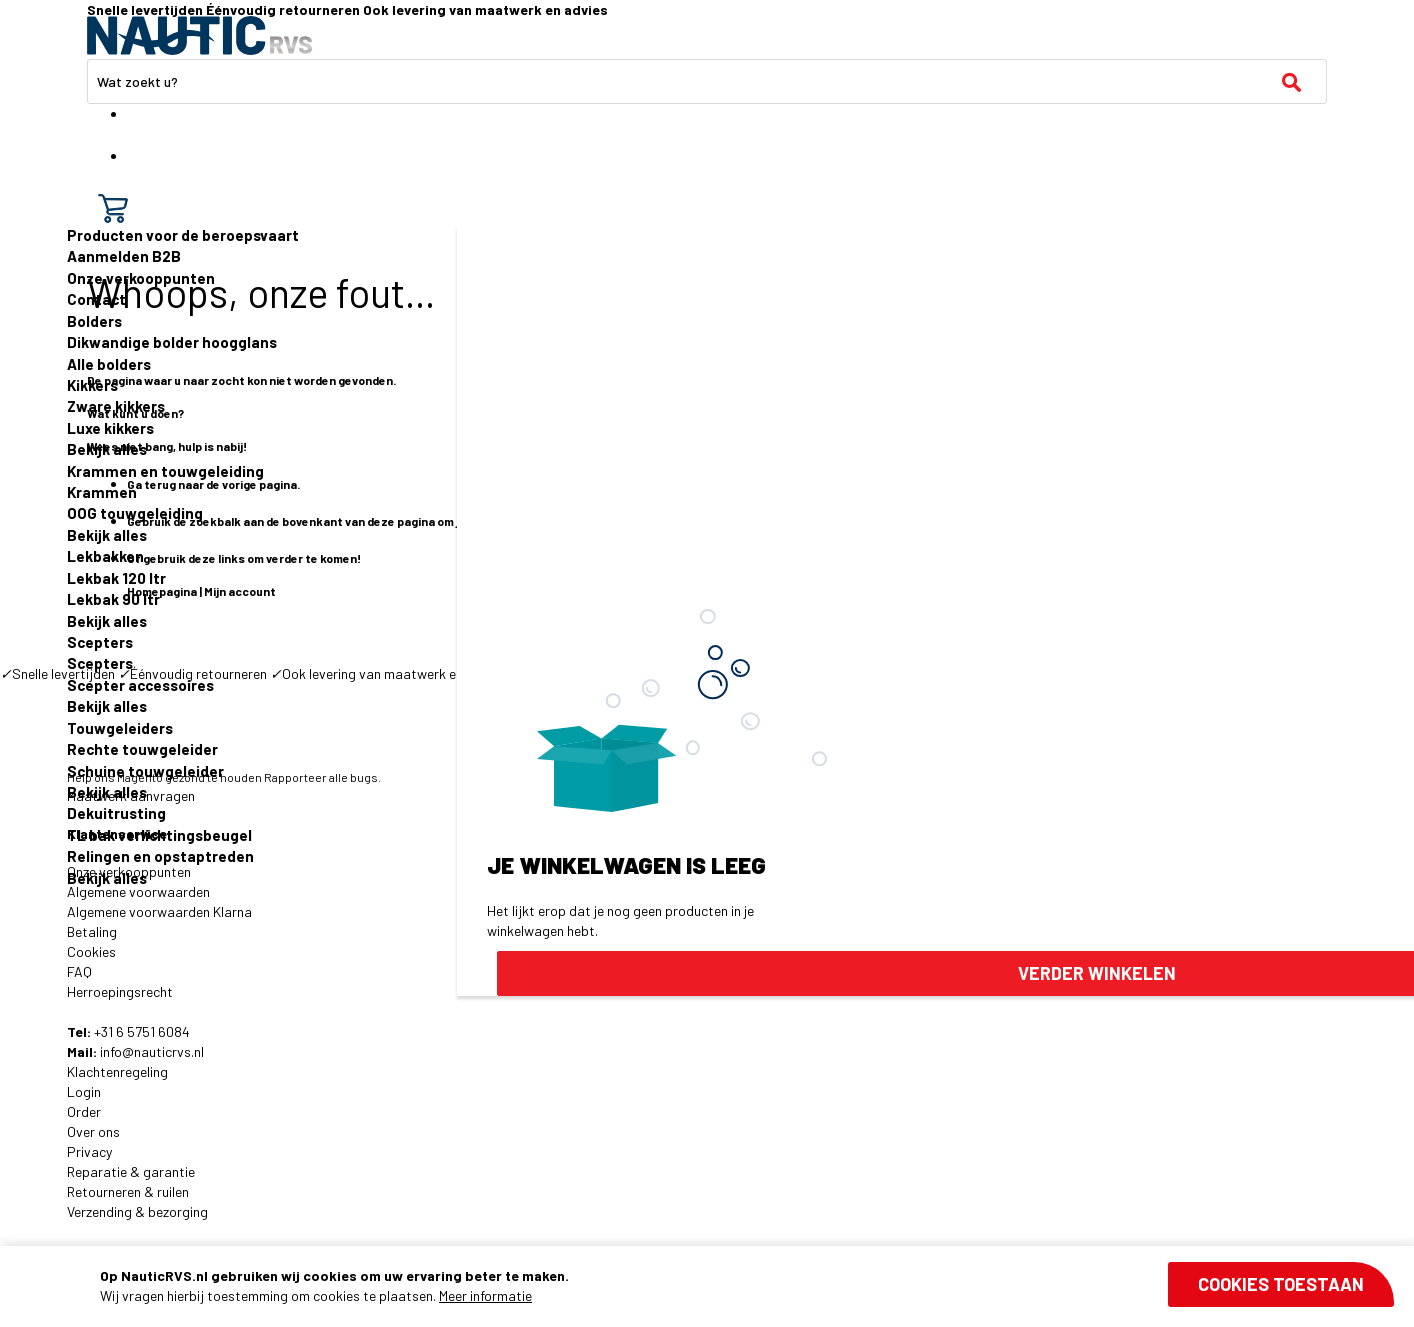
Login (84, 1091)
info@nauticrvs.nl (152, 1051)
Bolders (94, 321)
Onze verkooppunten (141, 278)
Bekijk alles (107, 449)
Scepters (100, 642)
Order (84, 1111)
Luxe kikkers (110, 428)
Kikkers (92, 385)
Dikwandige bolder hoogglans (172, 342)
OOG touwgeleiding (135, 513)
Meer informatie (485, 1295)
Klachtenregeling (117, 1071)
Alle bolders (109, 364)
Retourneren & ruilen (128, 1191)
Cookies (91, 951)
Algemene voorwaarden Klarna (159, 911)
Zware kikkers (116, 406)
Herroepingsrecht (120, 991)
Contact (96, 299)
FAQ (79, 971)
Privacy (89, 1151)
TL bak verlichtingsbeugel (159, 835)
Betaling (92, 931)
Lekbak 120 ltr (116, 578)
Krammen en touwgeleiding (165, 471)
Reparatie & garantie (131, 1171)
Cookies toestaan (1281, 1284)
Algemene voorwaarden (138, 891)
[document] (747, 1286)
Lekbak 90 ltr (113, 599)
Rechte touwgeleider (142, 749)
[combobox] (707, 81)
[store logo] (199, 35)
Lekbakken (105, 556)
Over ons (93, 1131)
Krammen (102, 492)
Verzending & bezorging (137, 1211)
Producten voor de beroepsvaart (183, 235)
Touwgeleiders (120, 728)
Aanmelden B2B (124, 256)
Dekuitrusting (116, 813)
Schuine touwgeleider (145, 771)
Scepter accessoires (140, 685)
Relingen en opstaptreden (160, 856)
